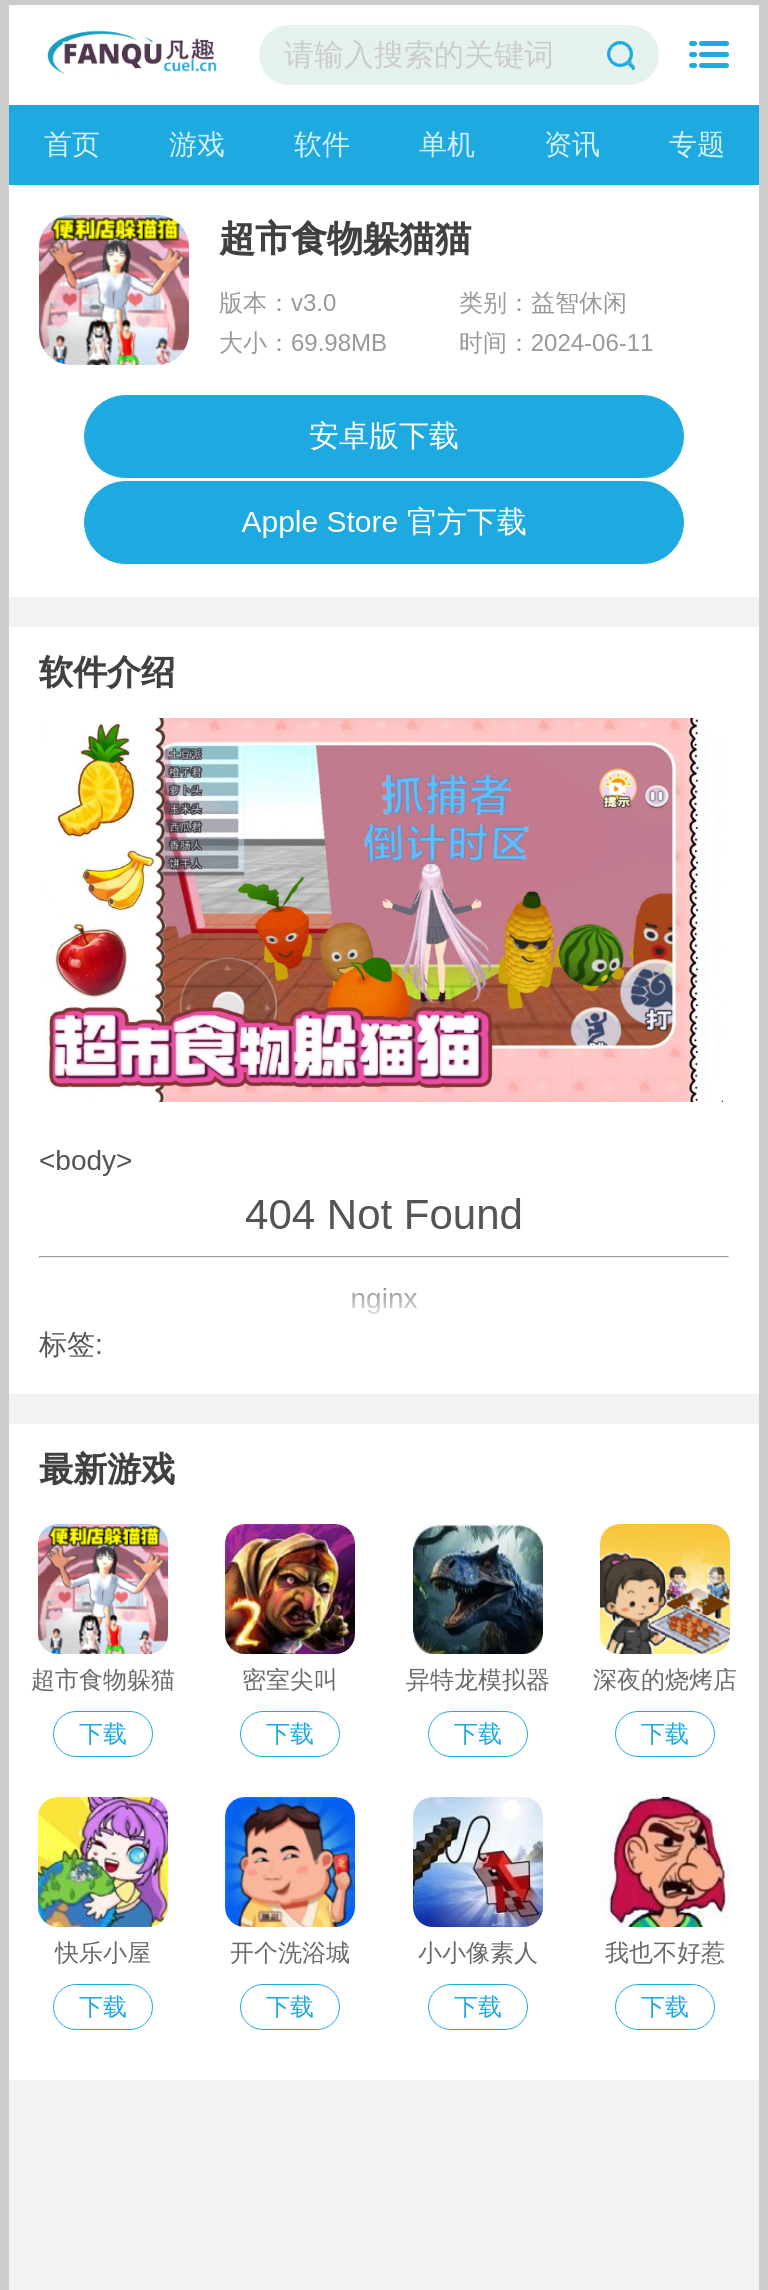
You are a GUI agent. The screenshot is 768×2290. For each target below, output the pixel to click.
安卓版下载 (384, 435)
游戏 (197, 144)
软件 (322, 144)
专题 (697, 144)
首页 (72, 144)
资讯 (572, 144)
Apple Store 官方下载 (383, 521)
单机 (447, 144)
